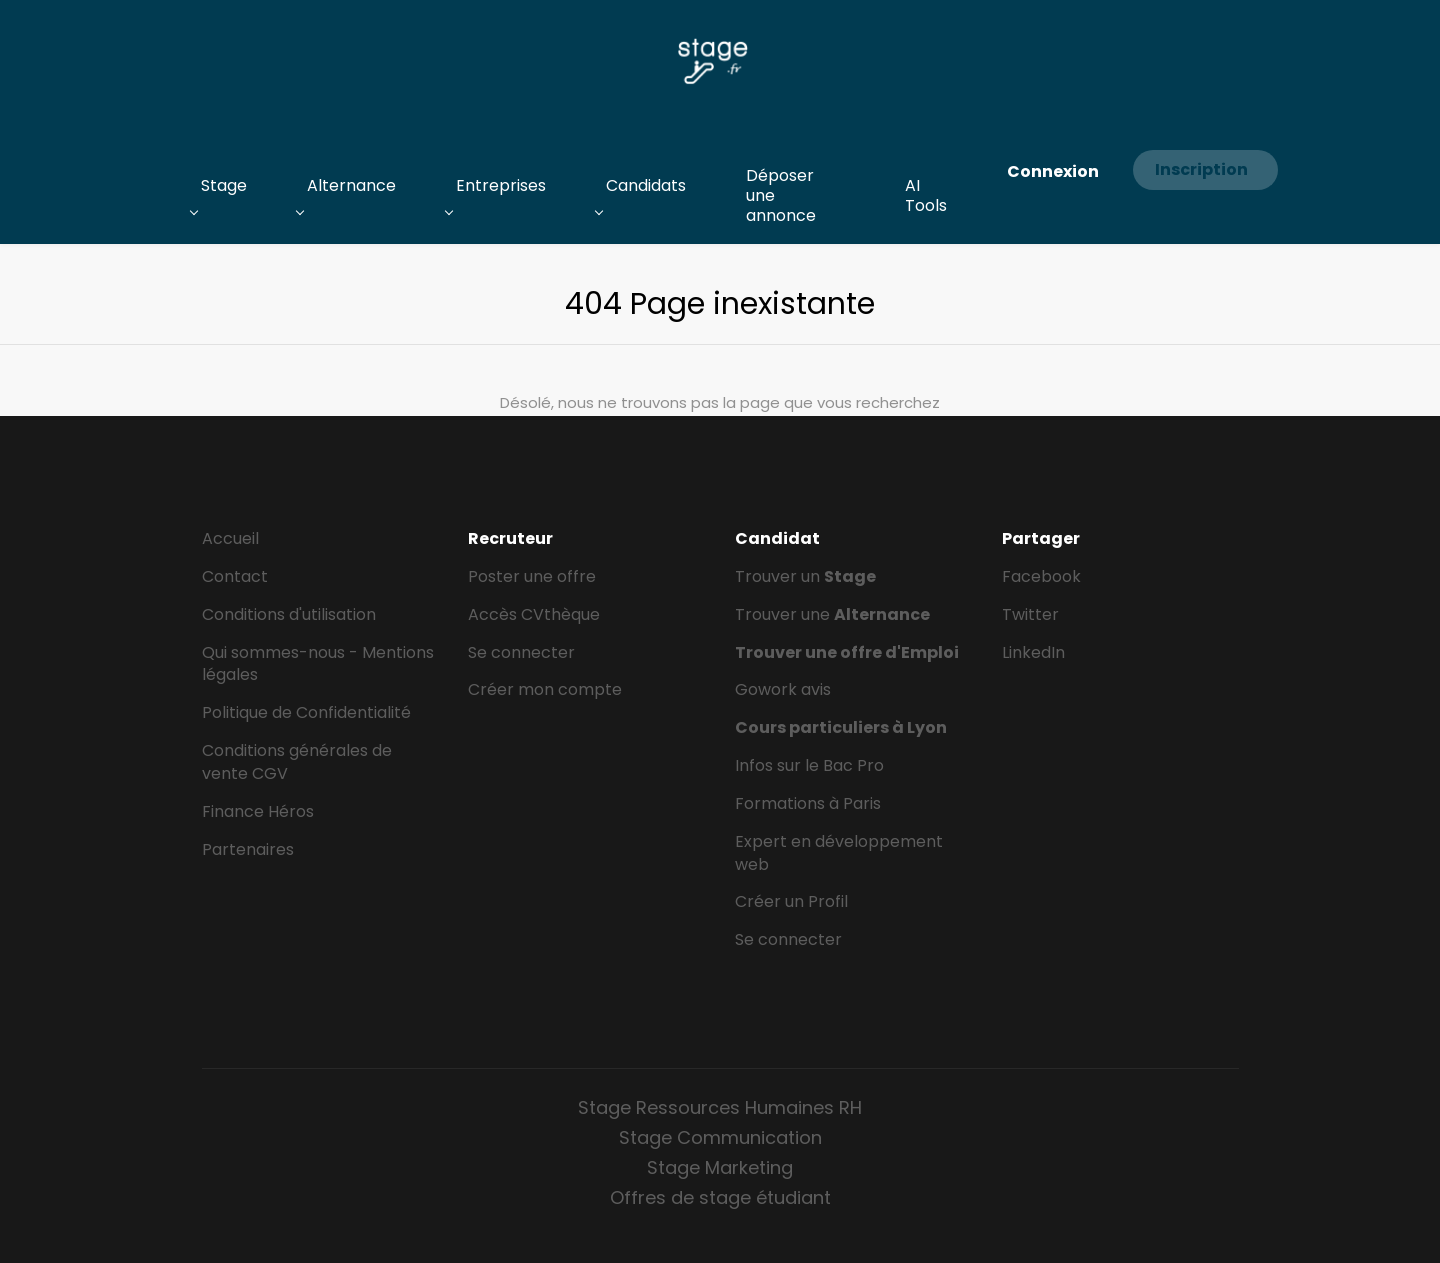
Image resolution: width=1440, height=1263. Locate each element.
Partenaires (248, 849)
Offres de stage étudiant (720, 1197)
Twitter (1030, 614)
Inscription (1201, 169)
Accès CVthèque (534, 614)
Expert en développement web (839, 853)
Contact (235, 576)
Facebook (1041, 576)
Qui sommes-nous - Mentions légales (318, 664)
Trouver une (832, 614)
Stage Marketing (720, 1167)
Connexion (1053, 171)
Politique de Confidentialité (306, 712)
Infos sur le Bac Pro (809, 765)
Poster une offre (532, 576)
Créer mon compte (545, 689)
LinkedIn (1033, 652)
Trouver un (805, 576)
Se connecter (521, 652)
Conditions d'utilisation (289, 614)
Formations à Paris (808, 803)
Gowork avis (783, 689)
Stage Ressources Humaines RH (720, 1107)
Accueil (230, 538)
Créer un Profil (791, 901)
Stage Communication (720, 1137)
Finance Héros (258, 811)
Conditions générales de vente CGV (297, 762)
